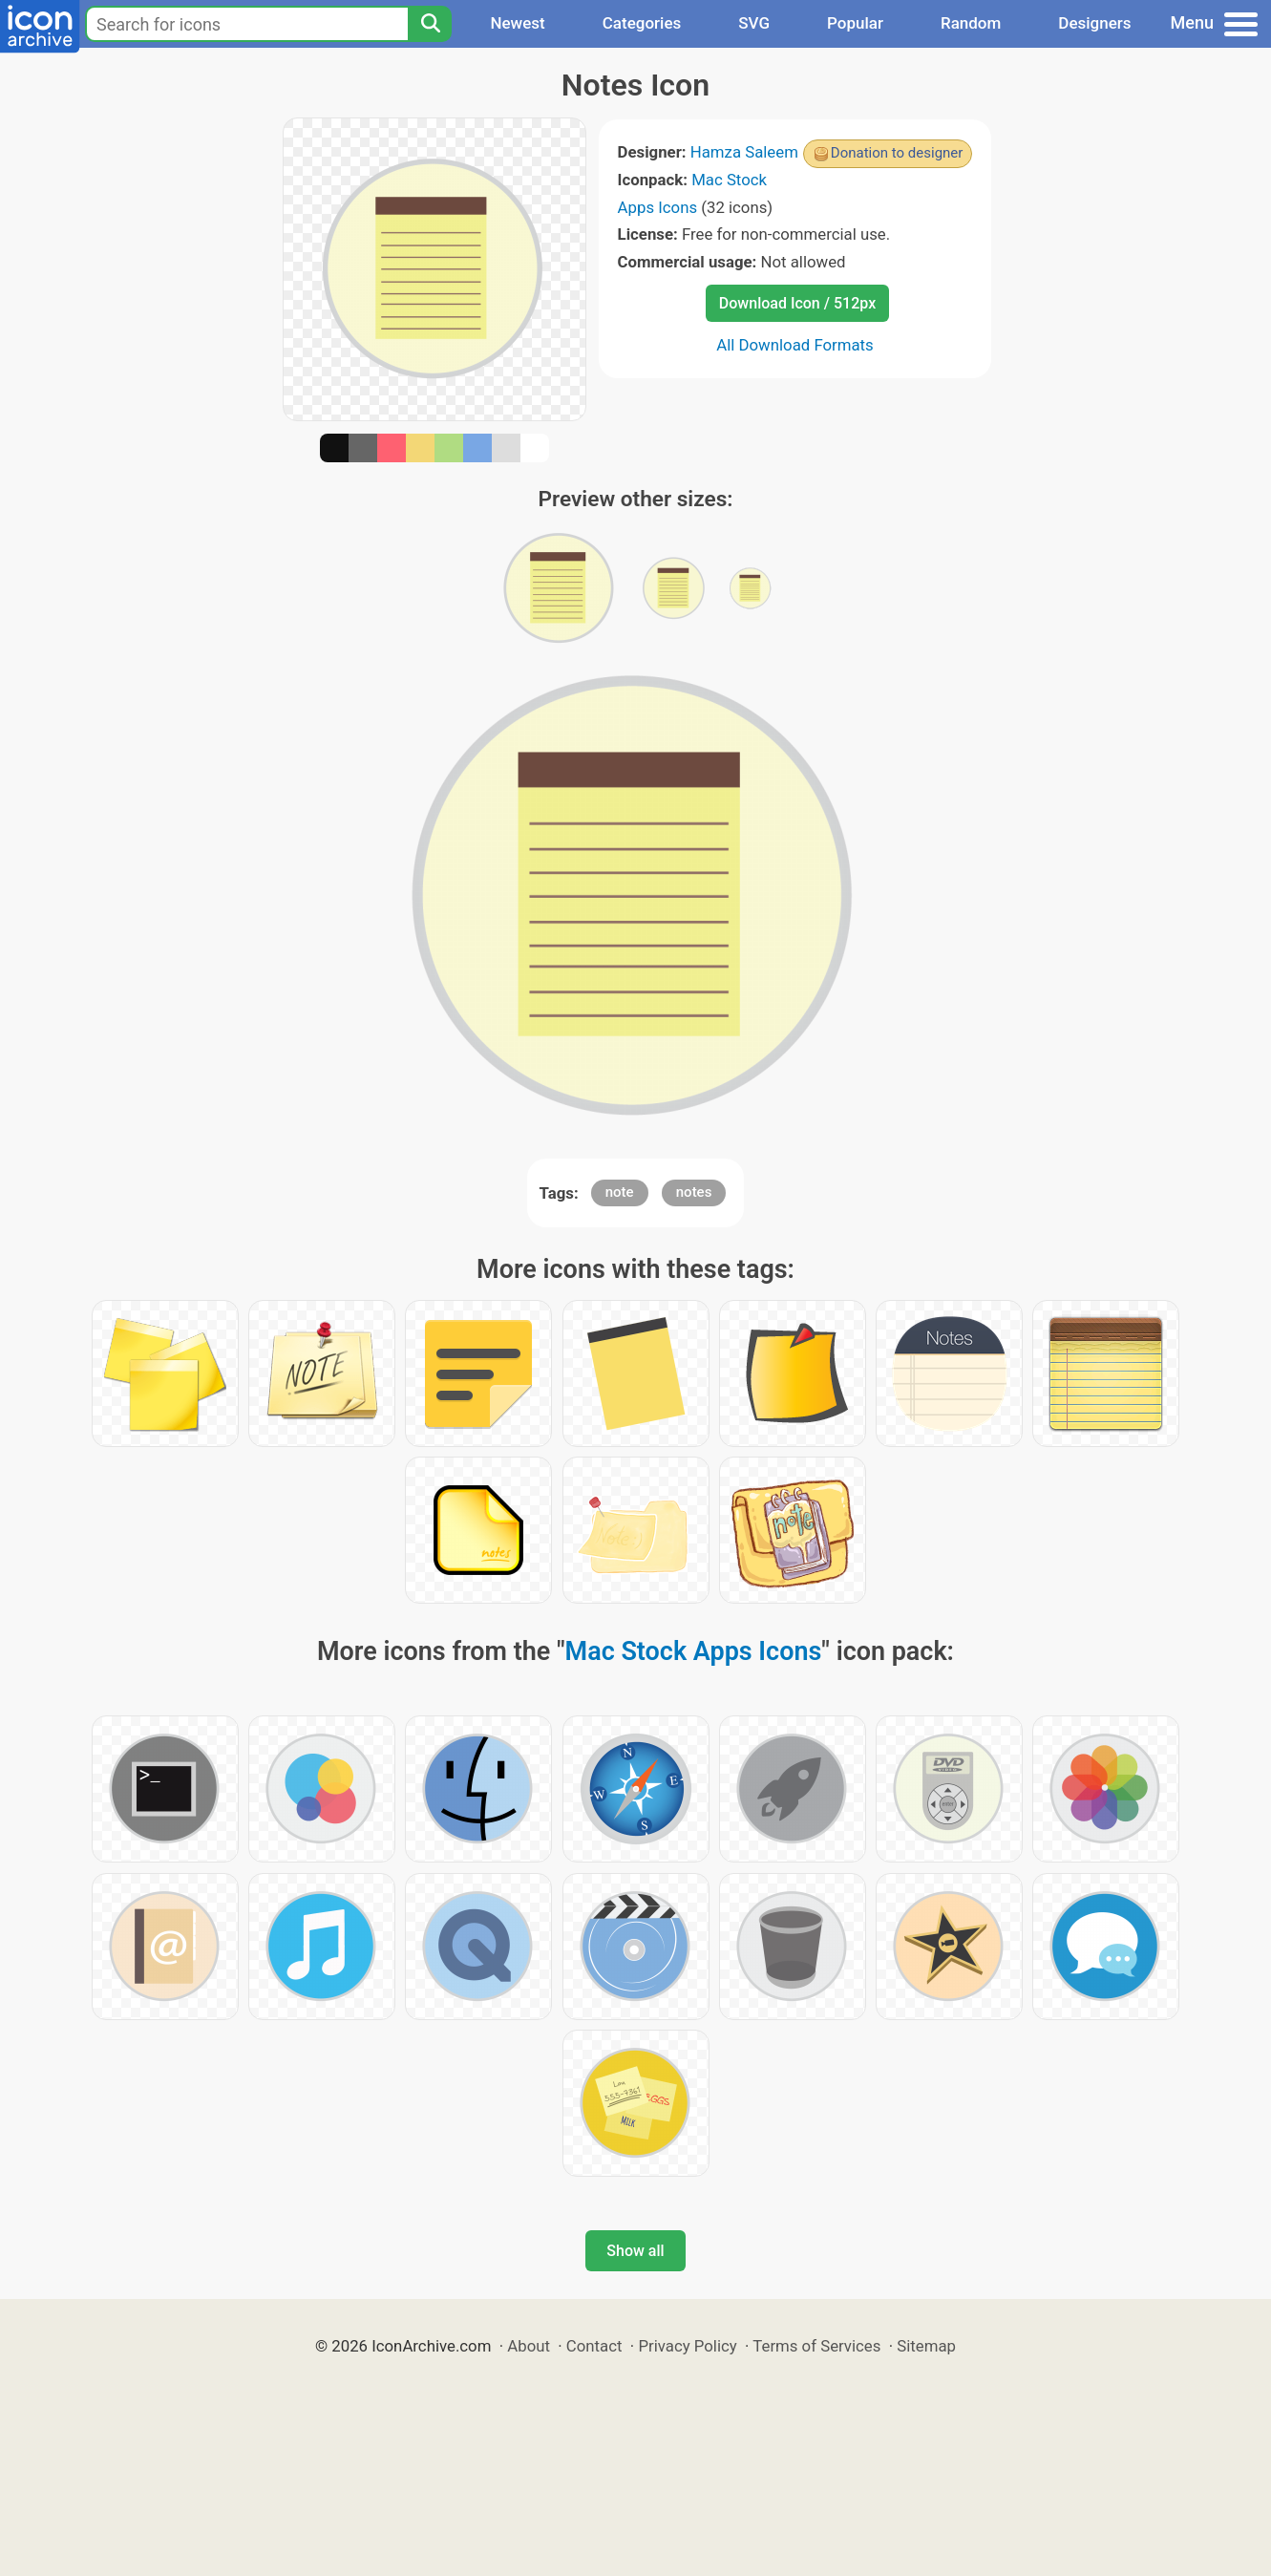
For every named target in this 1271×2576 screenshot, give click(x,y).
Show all (635, 2251)
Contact (594, 2345)
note (619, 1192)
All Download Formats (795, 344)
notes (694, 1192)
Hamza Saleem (744, 151)
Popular (855, 22)
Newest (517, 22)
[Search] (430, 24)
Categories (642, 22)
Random (971, 22)
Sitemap (926, 2345)
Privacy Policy (687, 2345)
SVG (754, 22)
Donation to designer (897, 152)
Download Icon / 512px (797, 303)
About (528, 2345)
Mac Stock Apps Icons (693, 1651)
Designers (1094, 22)
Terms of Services (816, 2345)
